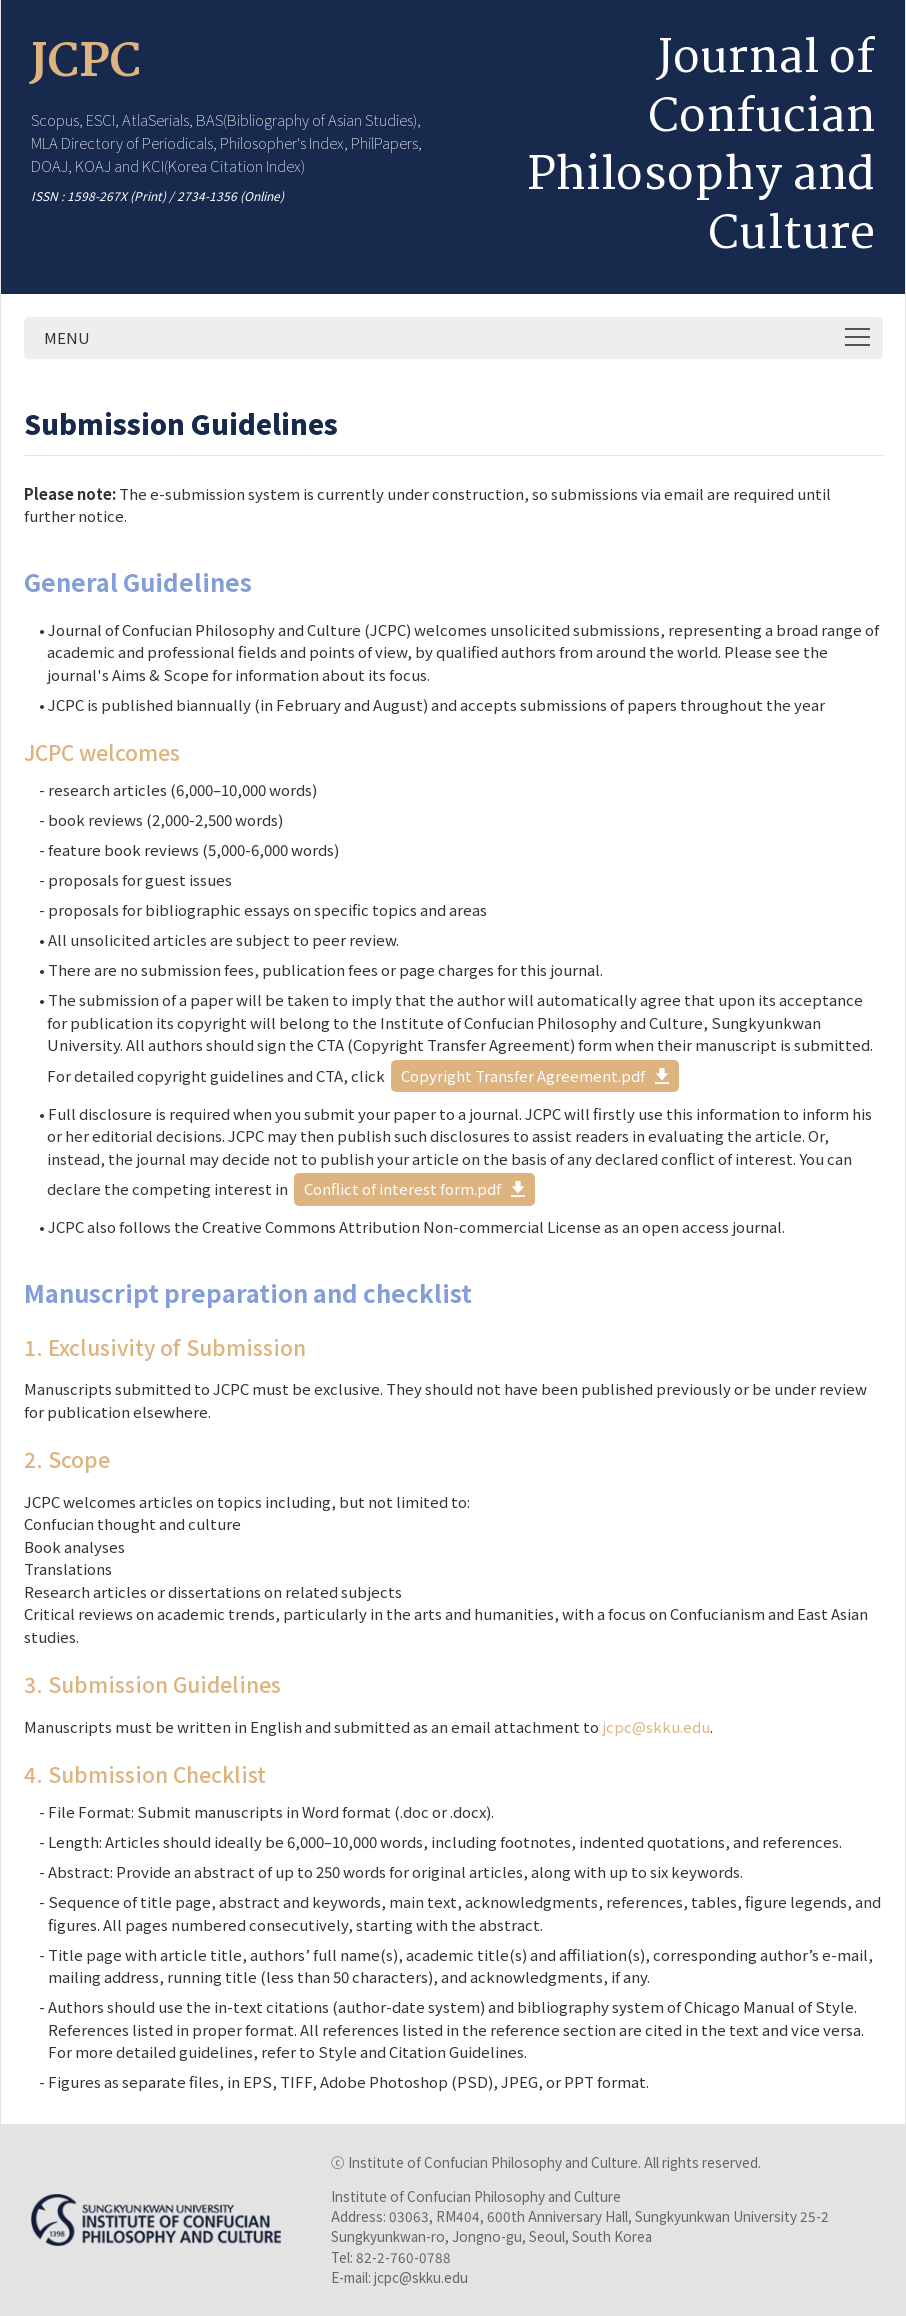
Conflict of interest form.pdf (402, 1188)
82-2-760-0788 (403, 2257)
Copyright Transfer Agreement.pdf (523, 1075)
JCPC (86, 63)
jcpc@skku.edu (656, 1726)
